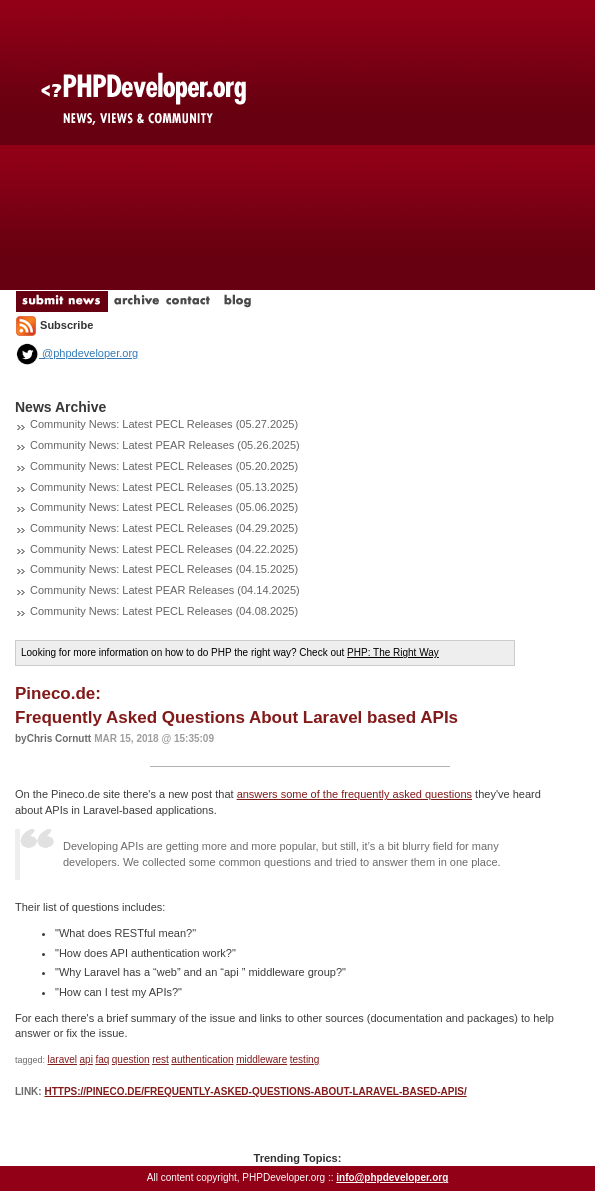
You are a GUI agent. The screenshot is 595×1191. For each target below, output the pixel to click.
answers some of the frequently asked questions (354, 794)
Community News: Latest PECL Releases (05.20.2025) (164, 466)
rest (160, 1059)
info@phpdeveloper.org (392, 1177)
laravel (62, 1059)
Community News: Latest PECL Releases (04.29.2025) (164, 528)
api (86, 1059)
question (131, 1059)
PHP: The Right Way (393, 652)
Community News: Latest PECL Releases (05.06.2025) (164, 507)
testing (304, 1059)
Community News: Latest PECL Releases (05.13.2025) (164, 487)
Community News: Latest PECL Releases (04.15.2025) (164, 569)
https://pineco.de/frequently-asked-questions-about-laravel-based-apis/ (255, 1091)
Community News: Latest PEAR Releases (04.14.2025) (165, 590)
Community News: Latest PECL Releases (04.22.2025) (164, 549)
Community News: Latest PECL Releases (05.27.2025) (164, 424)
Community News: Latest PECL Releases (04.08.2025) (164, 611)
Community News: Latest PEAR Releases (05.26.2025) (165, 445)
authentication (202, 1059)
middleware (261, 1059)
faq (102, 1059)
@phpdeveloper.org (76, 353)
